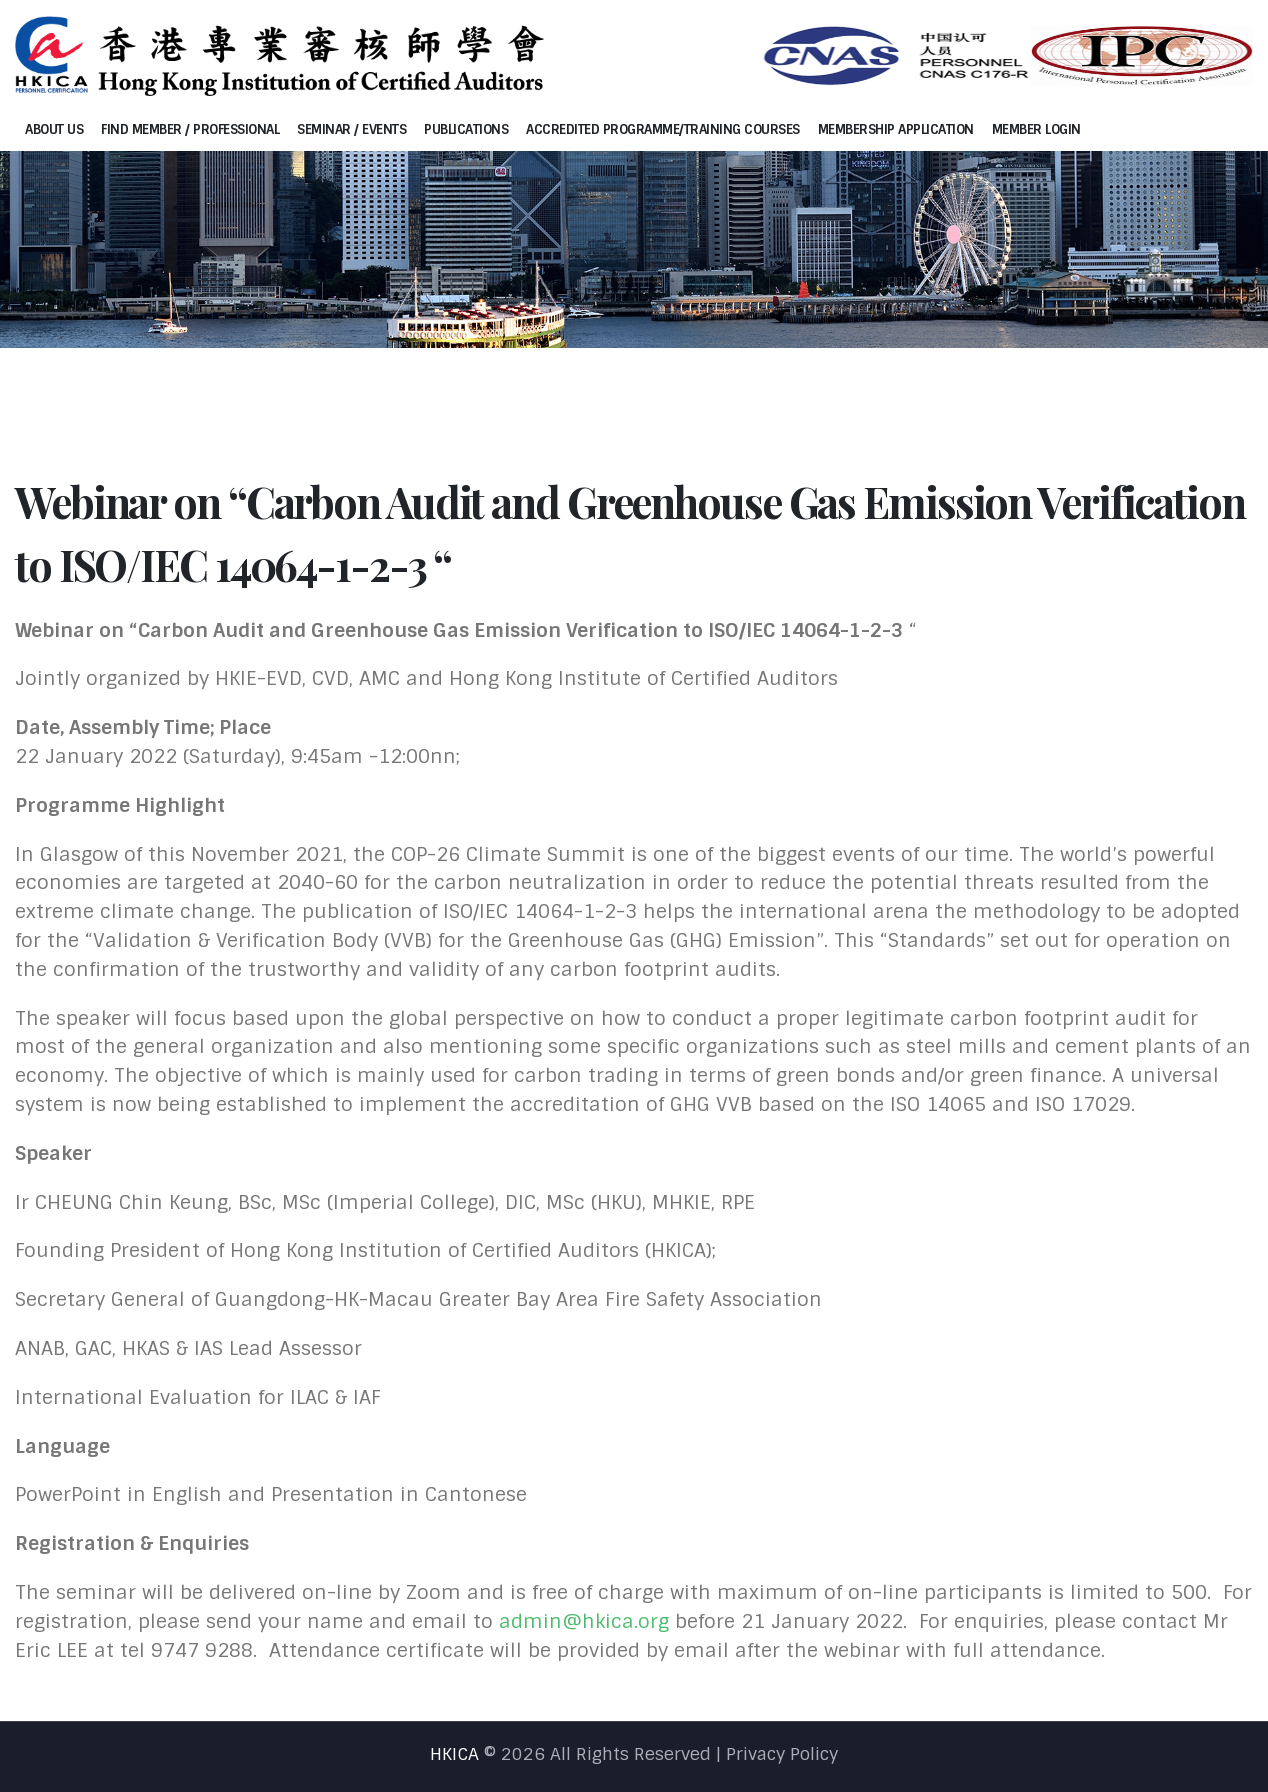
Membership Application (896, 129)
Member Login (1036, 129)
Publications (466, 129)
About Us (54, 129)
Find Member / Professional (190, 129)
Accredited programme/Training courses (663, 129)
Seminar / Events (351, 129)
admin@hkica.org (584, 1621)
